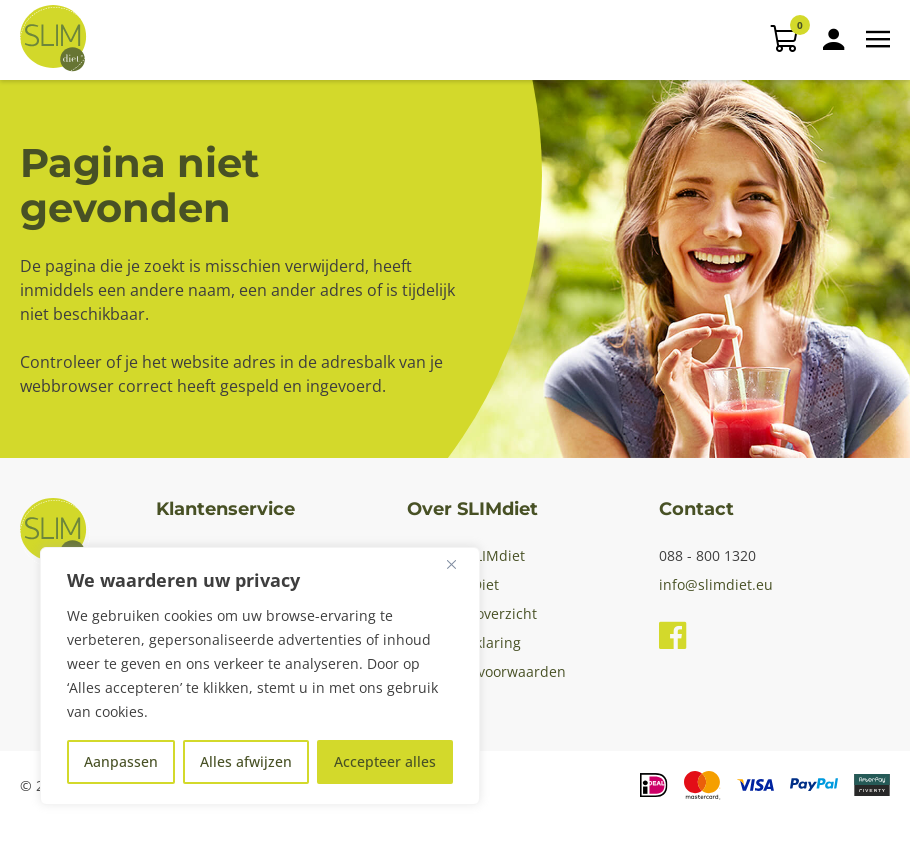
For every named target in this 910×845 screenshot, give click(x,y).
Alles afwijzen (246, 761)
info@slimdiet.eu (716, 584)
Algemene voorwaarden (486, 671)
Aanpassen (121, 761)
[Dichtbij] (459, 564)
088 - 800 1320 (707, 555)
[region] (260, 676)
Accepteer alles (385, 761)
